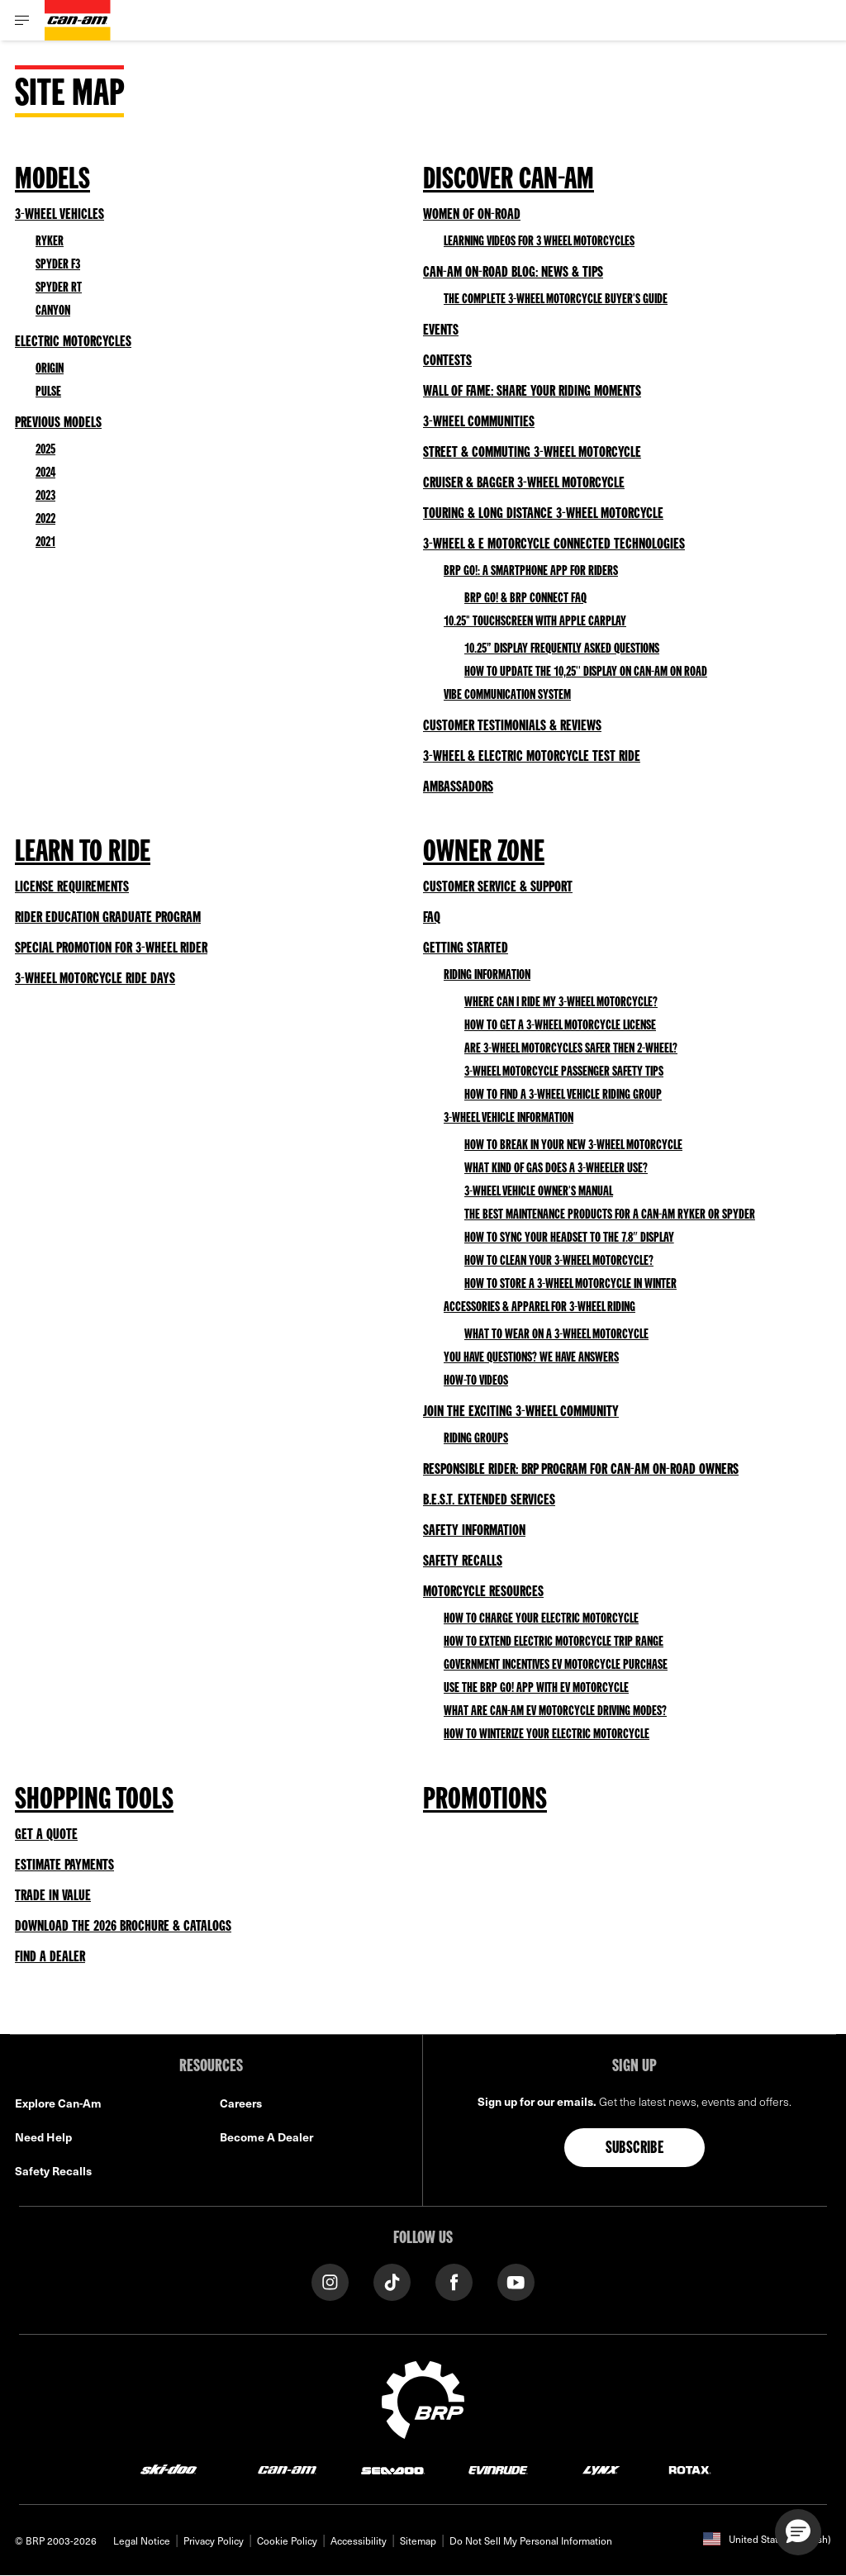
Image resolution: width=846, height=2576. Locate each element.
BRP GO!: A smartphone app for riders (531, 571)
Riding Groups (476, 1439)
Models (52, 181)
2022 (45, 519)
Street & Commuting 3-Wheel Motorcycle (532, 452)
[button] (798, 2532)
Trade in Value (53, 1896)
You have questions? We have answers (531, 1358)
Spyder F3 (58, 265)
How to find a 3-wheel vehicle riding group (563, 1095)
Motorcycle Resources (483, 1592)
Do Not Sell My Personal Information (530, 2540)
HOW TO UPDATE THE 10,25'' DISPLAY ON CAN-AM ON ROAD (585, 672)
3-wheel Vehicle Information (508, 1118)
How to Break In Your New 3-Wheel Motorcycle (573, 1146)
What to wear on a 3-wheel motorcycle (556, 1335)
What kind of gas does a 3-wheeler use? (556, 1169)
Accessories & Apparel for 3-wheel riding (539, 1307)
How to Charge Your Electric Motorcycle (541, 1619)
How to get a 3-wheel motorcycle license (560, 1026)
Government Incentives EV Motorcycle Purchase (556, 1665)
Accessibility (358, 2540)
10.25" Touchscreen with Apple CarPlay (535, 622)
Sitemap (418, 2540)
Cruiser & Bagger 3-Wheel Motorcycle (524, 483)
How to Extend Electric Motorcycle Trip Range (553, 1642)
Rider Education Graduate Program (108, 917)
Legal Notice (141, 2540)
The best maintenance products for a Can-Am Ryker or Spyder (609, 1215)
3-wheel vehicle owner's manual (538, 1192)
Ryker (50, 242)
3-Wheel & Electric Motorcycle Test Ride (531, 756)
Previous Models (58, 423)
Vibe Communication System (507, 695)
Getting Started (465, 948)
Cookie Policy (287, 2540)
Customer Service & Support (498, 887)
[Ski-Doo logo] (168, 2469)
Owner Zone (483, 853)
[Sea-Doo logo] (392, 2469)
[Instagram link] (330, 2280)
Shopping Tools (94, 1801)
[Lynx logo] (601, 2469)
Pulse (48, 392)
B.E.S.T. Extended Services (489, 1500)
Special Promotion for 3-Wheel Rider (111, 948)
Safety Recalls (462, 1561)
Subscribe (635, 2149)
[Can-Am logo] (78, 20)
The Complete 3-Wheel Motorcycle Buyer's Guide (556, 300)
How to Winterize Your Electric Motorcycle (546, 1735)
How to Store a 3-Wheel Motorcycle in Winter (570, 1284)
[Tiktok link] (392, 2280)
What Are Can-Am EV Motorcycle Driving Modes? (555, 1711)
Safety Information (474, 1530)
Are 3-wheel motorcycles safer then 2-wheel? (570, 1049)
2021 (45, 542)
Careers (241, 2103)
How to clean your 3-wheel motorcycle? (559, 1261)
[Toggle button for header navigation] (22, 20)
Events (441, 330)
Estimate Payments (64, 1865)
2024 (45, 473)
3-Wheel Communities (479, 422)
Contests (447, 361)
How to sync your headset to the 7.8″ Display (569, 1238)
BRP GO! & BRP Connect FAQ (525, 599)
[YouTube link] (516, 2280)
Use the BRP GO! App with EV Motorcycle (536, 1688)
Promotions (485, 1801)
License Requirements (72, 887)
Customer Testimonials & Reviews (512, 726)
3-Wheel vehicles (59, 214)
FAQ (431, 917)
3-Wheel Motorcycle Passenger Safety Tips (563, 1072)
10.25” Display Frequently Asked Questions (561, 649)
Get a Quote (46, 1834)
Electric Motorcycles (73, 342)
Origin (50, 369)
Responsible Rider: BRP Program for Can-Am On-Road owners (581, 1469)
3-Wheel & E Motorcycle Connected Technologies (554, 544)
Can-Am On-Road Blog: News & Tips (513, 272)
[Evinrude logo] (498, 2469)
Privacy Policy (213, 2540)
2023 (45, 496)
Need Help (43, 2137)
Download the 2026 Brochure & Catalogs (123, 1926)
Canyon (53, 311)
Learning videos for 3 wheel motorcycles (539, 242)
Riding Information (487, 975)
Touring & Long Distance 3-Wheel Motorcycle (543, 513)
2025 (45, 450)
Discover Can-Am (508, 181)
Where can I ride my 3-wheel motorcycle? (561, 1003)
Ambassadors (458, 787)
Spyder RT (59, 288)
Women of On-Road (471, 214)
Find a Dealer (50, 1957)
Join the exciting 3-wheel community (521, 1411)
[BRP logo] (423, 2397)
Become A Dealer (266, 2137)
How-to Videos (476, 1381)
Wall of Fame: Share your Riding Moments (532, 391)
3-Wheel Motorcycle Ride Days (95, 979)
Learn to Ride (82, 853)
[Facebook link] (454, 2280)
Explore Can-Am (58, 2103)
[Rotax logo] (689, 2469)
